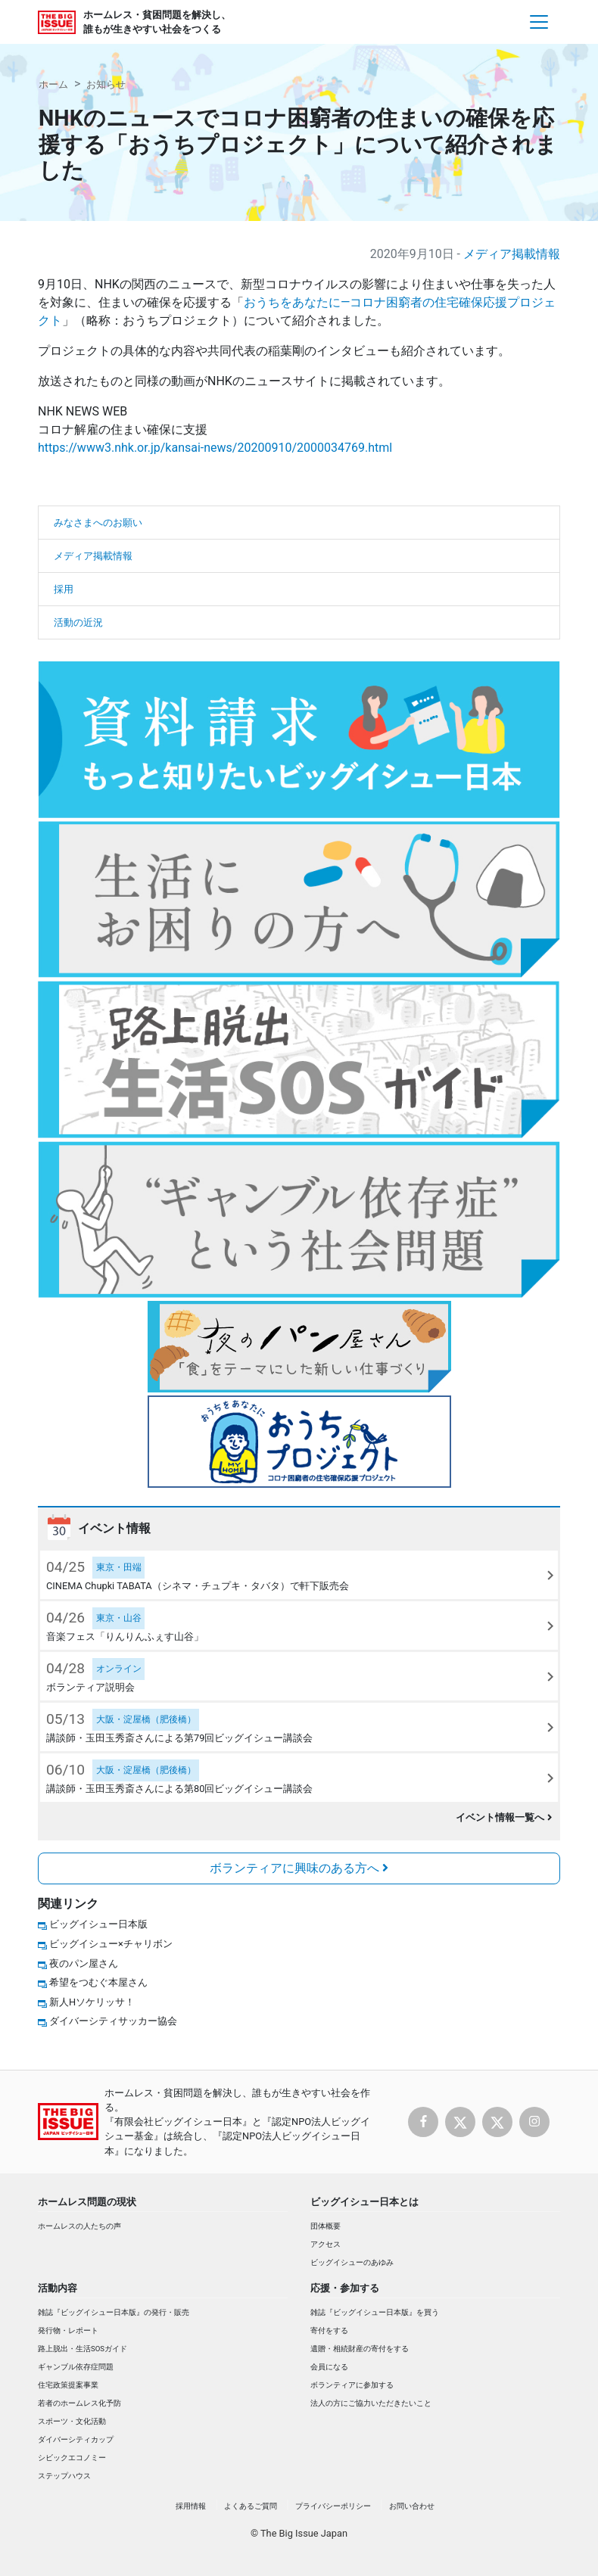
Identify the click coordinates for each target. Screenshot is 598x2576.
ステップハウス (64, 2476)
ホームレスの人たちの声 (79, 2226)
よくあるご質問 (250, 2506)
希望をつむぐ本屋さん (98, 1982)
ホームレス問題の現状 (87, 2201)
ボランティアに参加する (352, 2385)
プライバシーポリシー (333, 2506)
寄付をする (329, 2330)
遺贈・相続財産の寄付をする (359, 2348)
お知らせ (106, 84)
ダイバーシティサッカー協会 (113, 2021)
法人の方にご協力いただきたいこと (370, 2403)
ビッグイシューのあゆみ (352, 2262)
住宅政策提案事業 (68, 2385)
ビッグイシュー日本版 (98, 1924)
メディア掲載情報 (511, 254)
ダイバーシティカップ (76, 2439)
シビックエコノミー (72, 2457)
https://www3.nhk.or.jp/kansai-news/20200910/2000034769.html (215, 447)
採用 (63, 589)
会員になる (329, 2367)
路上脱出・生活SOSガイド (82, 2348)
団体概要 (325, 2226)
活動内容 (57, 2288)
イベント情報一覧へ (504, 1817)
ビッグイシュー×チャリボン (111, 1943)
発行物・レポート (68, 2330)
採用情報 (191, 2506)
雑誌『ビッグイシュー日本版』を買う (374, 2312)
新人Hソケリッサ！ (92, 2002)
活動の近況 (78, 622)
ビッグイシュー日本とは (364, 2201)
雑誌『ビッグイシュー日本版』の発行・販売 (113, 2312)
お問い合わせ (411, 2506)
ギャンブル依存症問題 (76, 2367)
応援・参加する (344, 2288)
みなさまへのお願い (98, 522)
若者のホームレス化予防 (79, 2403)
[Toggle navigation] (539, 22)
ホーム (53, 84)
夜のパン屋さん (83, 1963)
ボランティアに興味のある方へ (299, 1868)
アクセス (325, 2244)
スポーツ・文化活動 (72, 2421)
